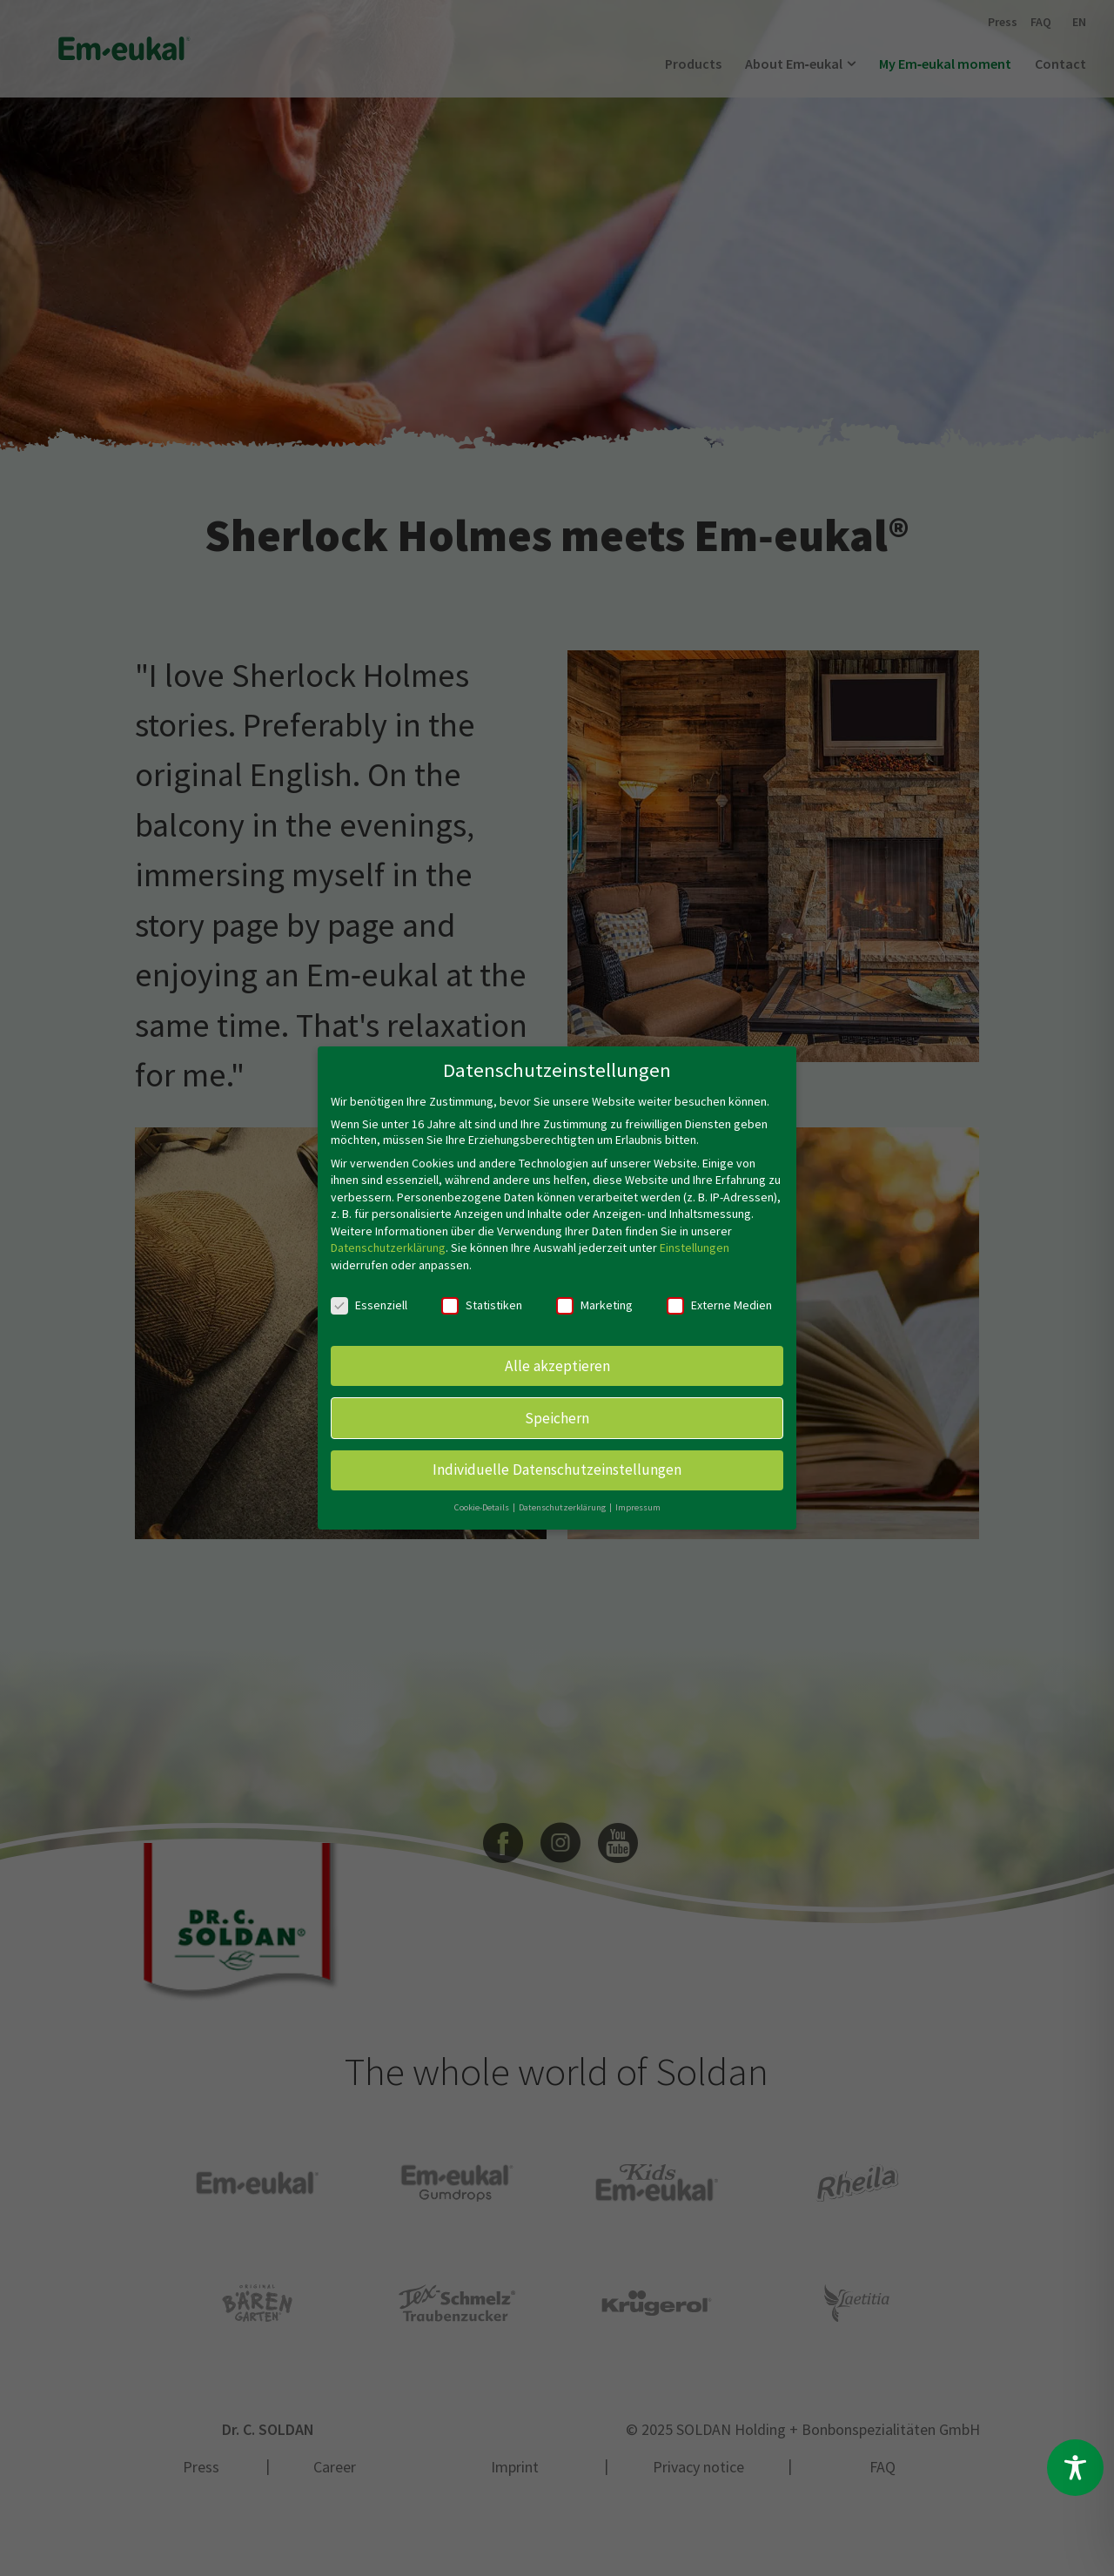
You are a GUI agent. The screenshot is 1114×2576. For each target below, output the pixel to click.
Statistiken (481, 1304)
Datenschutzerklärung (388, 1246)
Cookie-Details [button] (482, 1506)
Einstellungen (694, 1246)
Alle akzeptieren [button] (557, 1364)
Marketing (594, 1304)
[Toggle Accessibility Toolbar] (1075, 2468)
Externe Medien (719, 1304)
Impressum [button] (638, 1506)
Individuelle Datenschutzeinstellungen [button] (557, 1468)
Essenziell (369, 1304)
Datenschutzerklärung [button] (563, 1506)
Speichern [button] (557, 1416)
